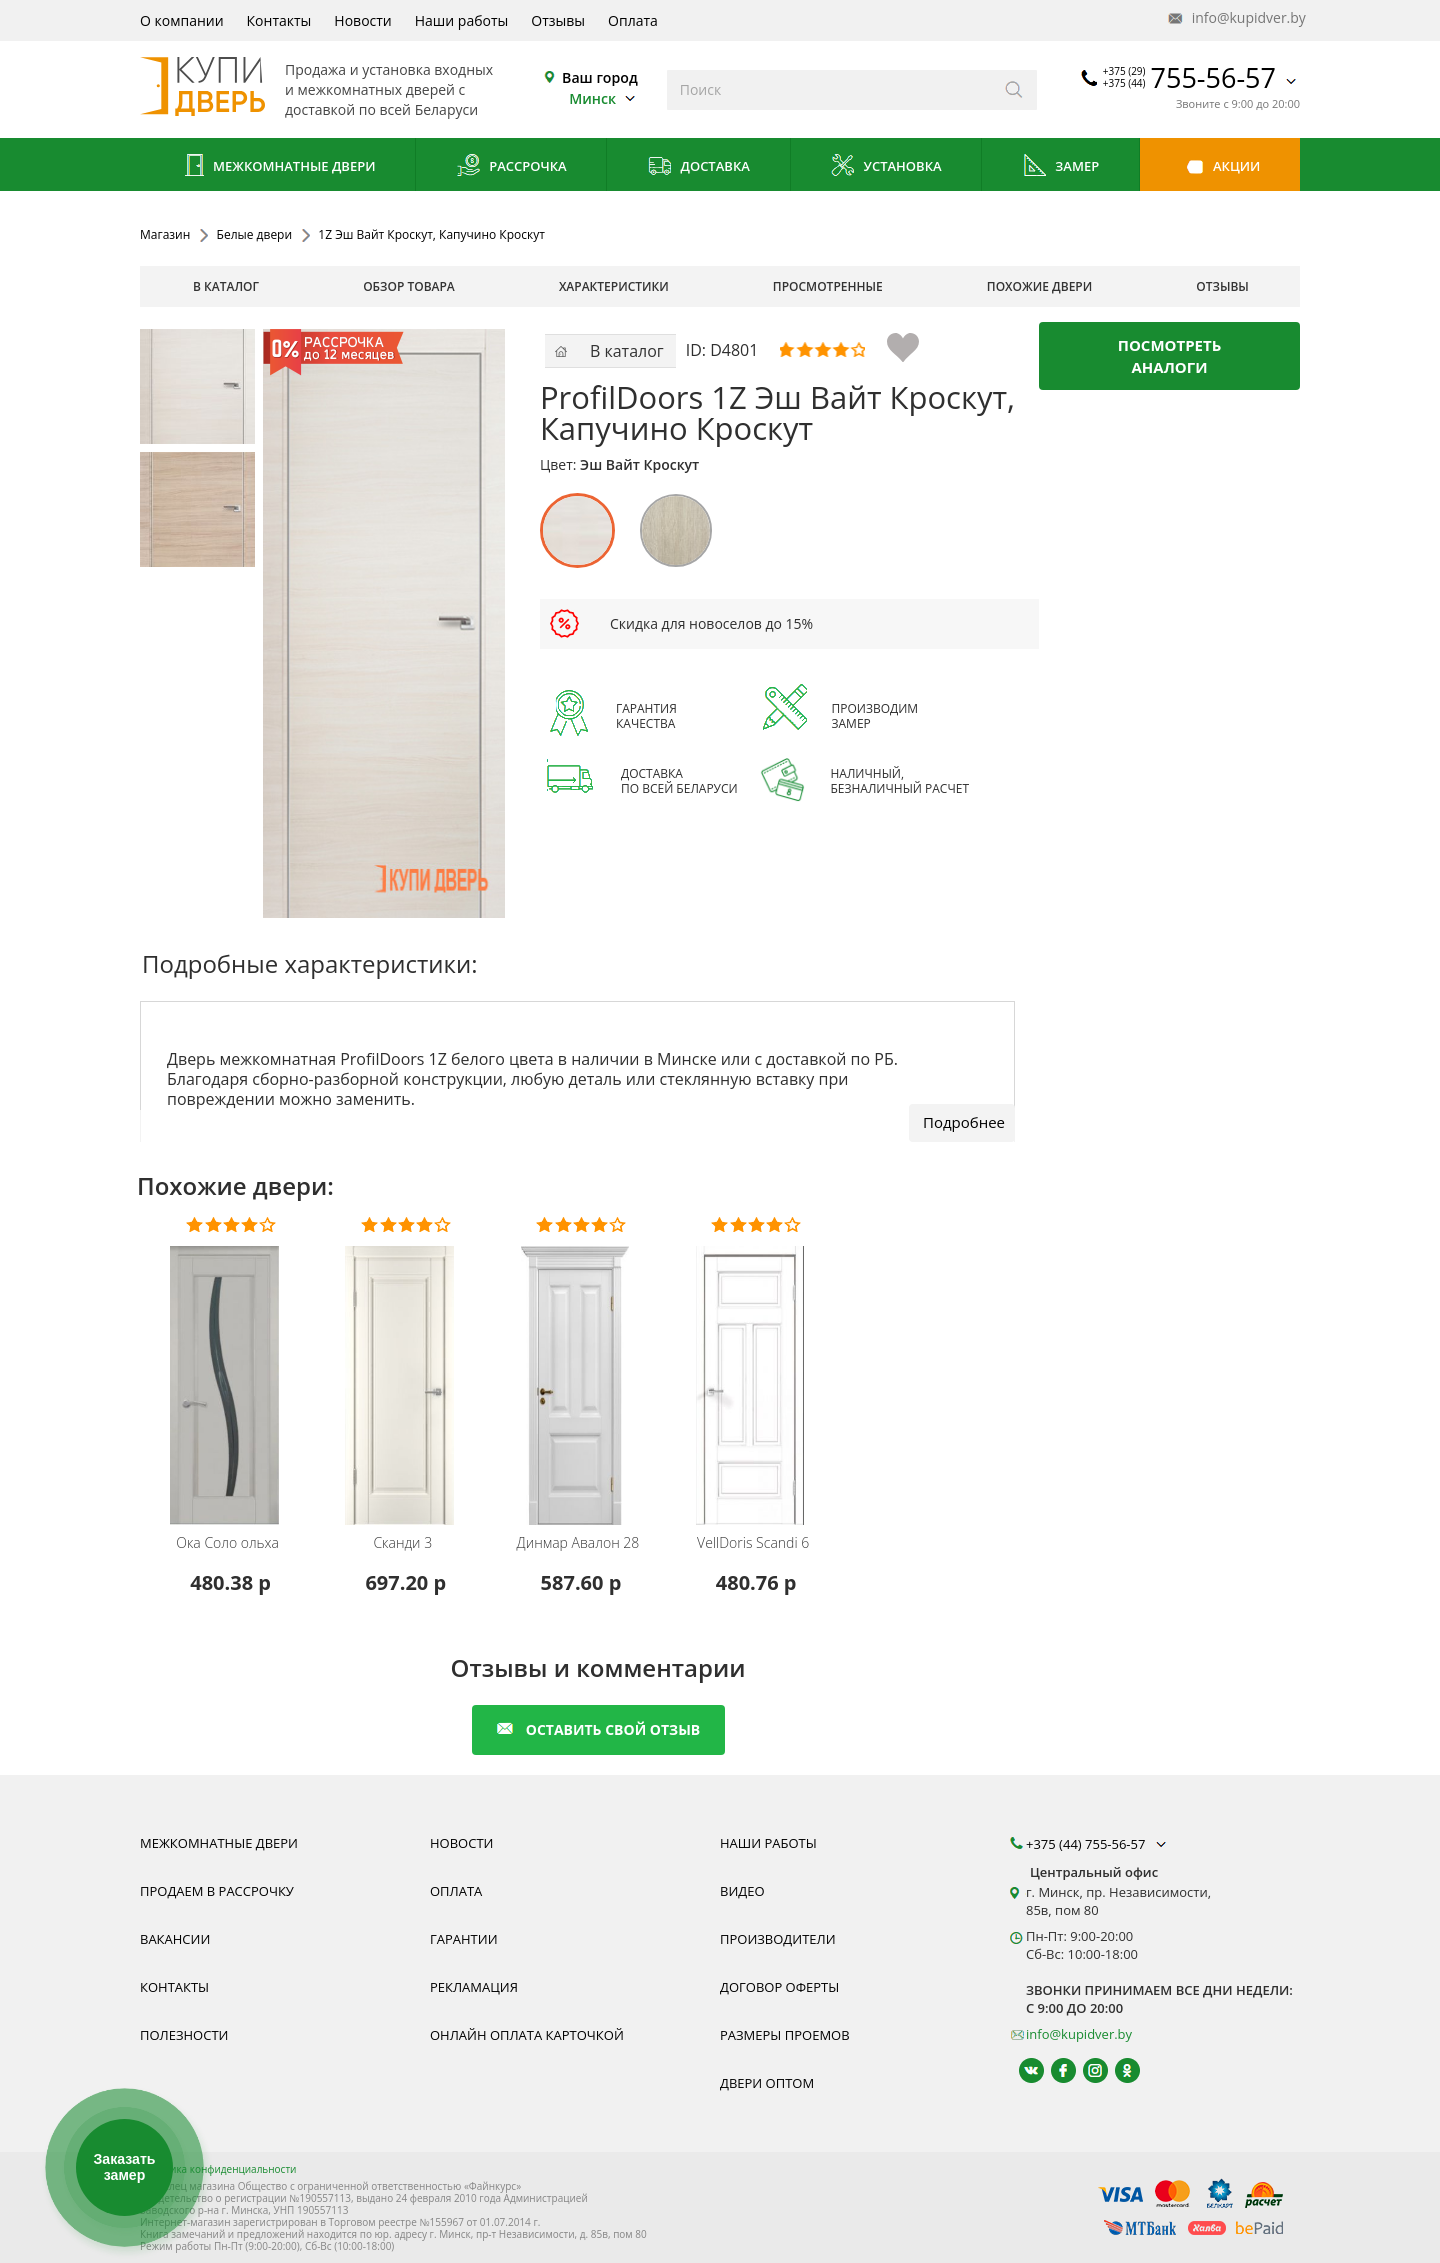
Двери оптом (767, 2083)
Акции (1220, 167)
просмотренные (828, 286)
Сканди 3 (402, 1543)
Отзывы (558, 20)
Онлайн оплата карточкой (527, 2035)
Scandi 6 (753, 1543)
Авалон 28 (578, 1543)
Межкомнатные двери (278, 167)
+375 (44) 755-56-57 (1098, 1844)
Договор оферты (779, 1987)
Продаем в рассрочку (217, 1891)
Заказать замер (124, 2167)
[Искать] (1014, 90)
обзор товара (409, 286)
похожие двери (1039, 286)
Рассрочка (511, 167)
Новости (362, 20)
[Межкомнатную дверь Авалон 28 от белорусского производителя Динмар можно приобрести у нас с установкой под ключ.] (580, 1372)
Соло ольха (227, 1543)
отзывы (1222, 286)
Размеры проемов (785, 2035)
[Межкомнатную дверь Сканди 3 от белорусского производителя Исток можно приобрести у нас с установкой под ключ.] (405, 1372)
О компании (182, 20)
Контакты (279, 20)
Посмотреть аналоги (1170, 356)
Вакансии (175, 1939)
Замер (1060, 167)
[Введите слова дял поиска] (829, 90)
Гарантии (464, 1939)
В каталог (226, 286)
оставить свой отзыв (598, 1729)
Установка (885, 167)
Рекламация (474, 1987)
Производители (778, 1939)
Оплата (633, 20)
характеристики (614, 286)
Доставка (698, 167)
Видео (742, 1891)
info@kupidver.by (1235, 18)
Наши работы (462, 20)
